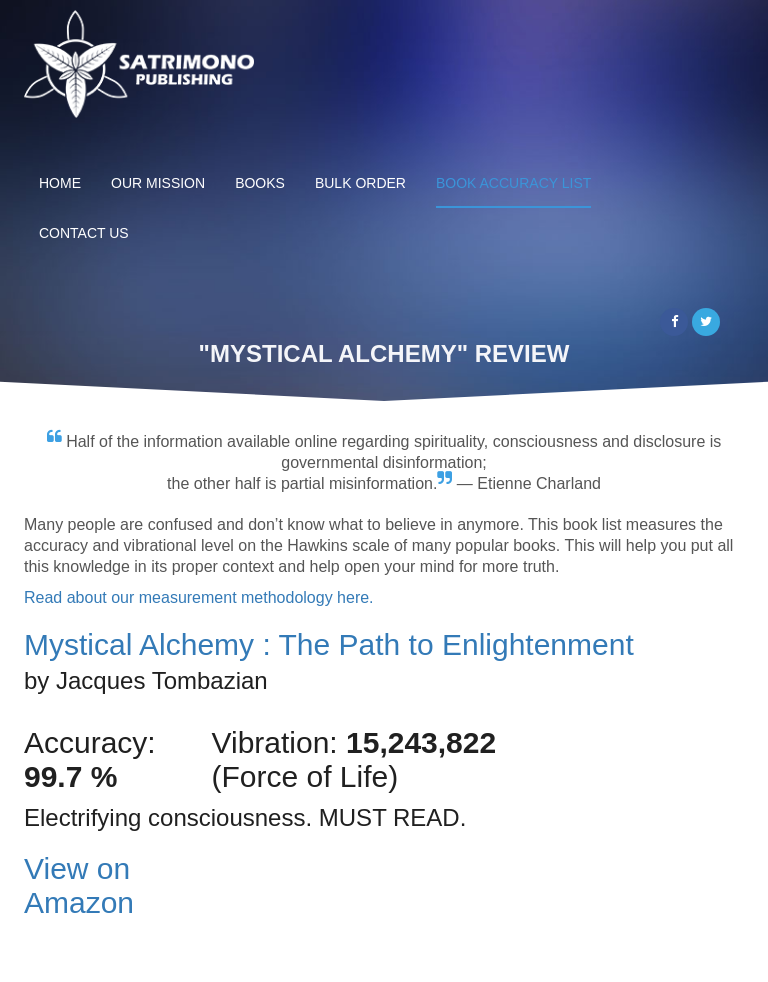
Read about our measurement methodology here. (199, 597)
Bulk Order (360, 183)
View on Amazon (79, 885)
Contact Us (84, 233)
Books (260, 183)
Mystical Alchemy (329, 644)
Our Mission (158, 183)
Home (60, 183)
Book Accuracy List (513, 183)
